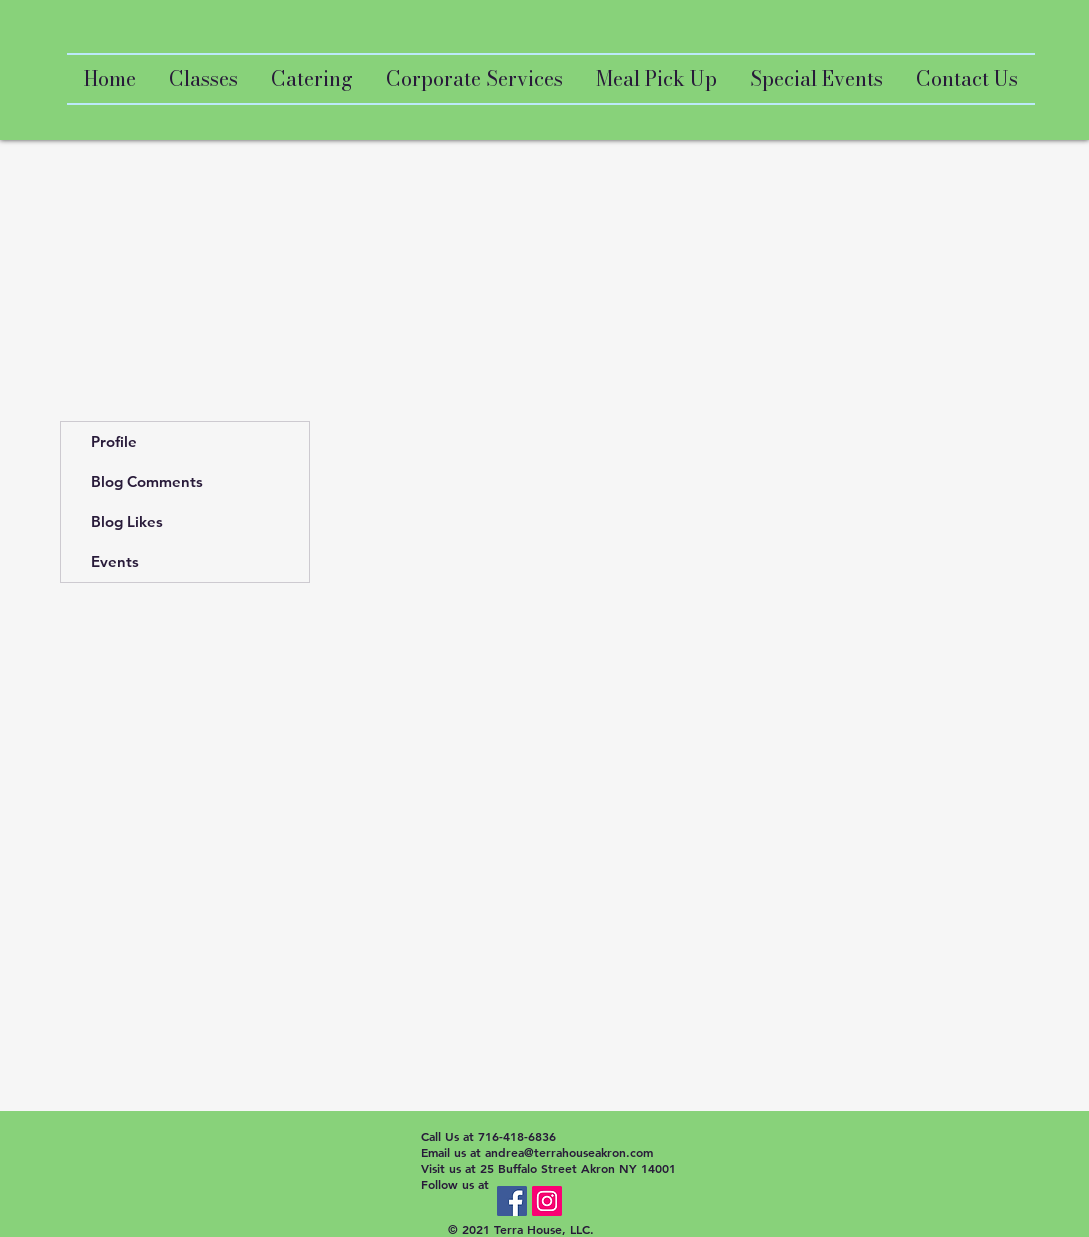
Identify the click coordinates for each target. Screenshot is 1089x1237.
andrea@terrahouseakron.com (569, 1152)
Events (115, 561)
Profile (114, 441)
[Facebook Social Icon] (512, 1201)
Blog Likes (127, 521)
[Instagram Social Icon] (547, 1201)
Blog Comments (147, 481)
